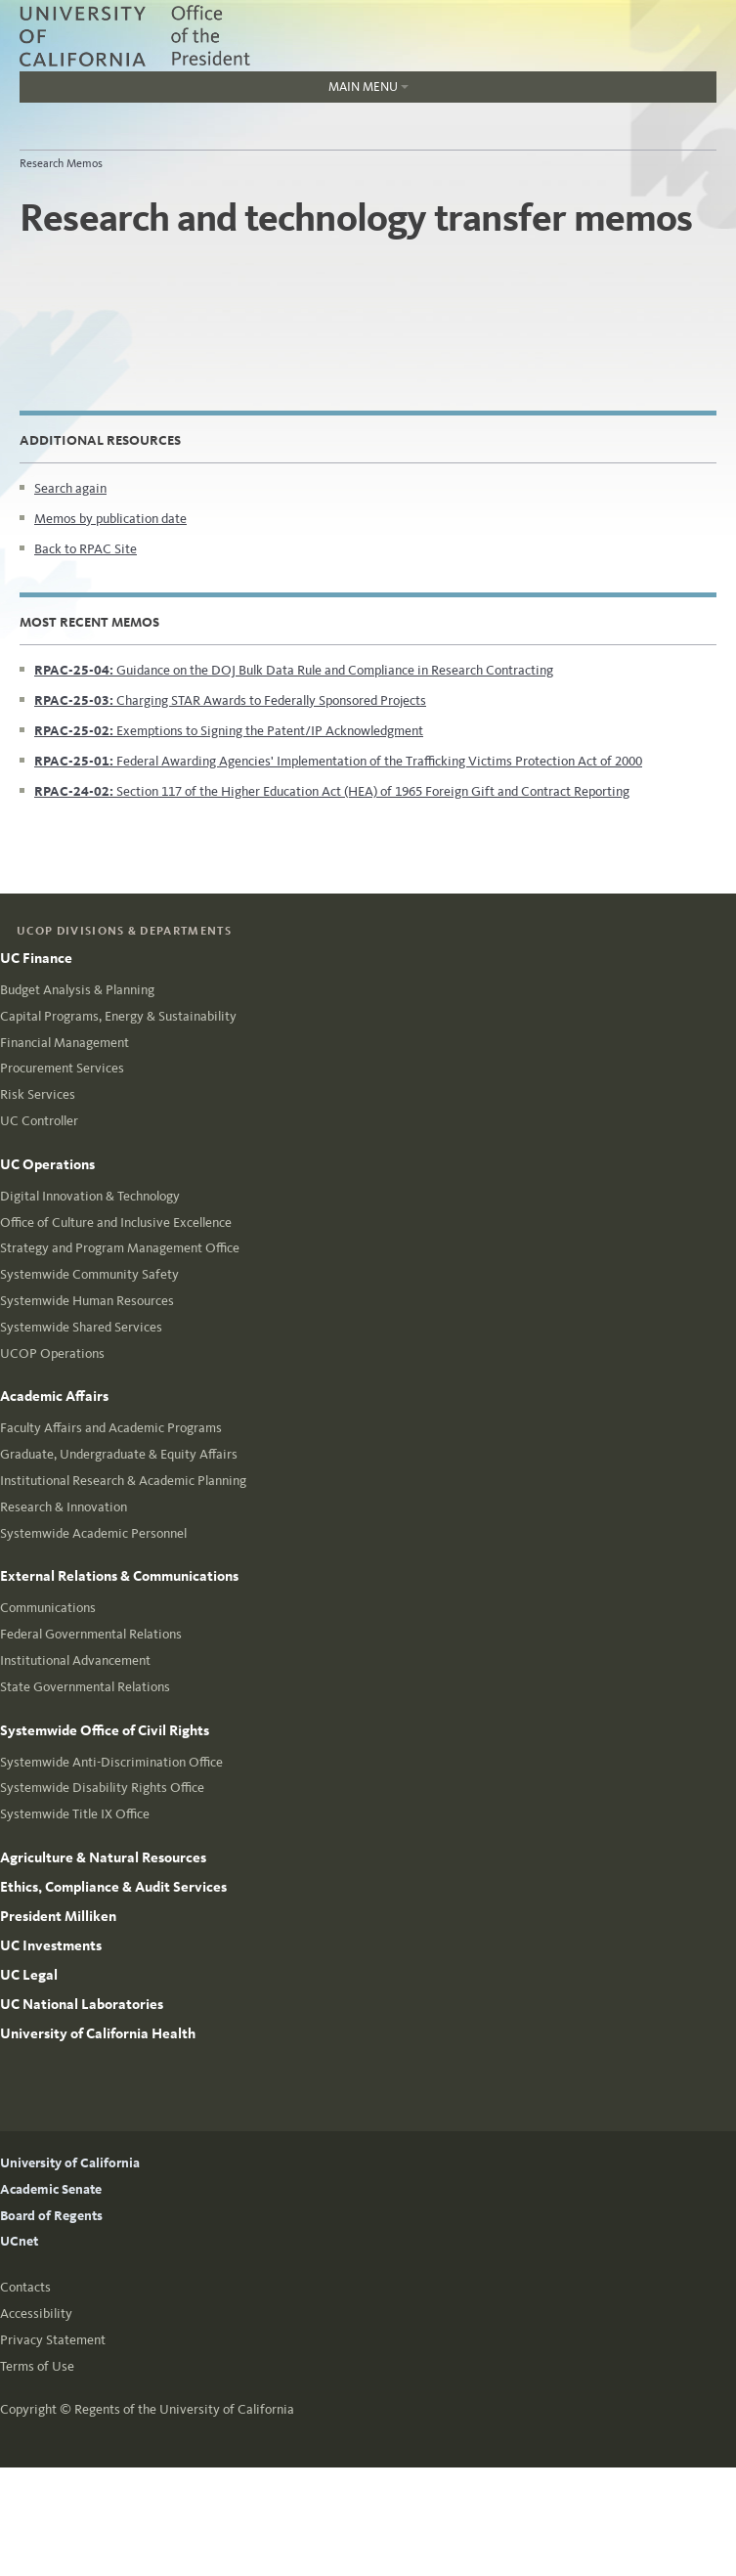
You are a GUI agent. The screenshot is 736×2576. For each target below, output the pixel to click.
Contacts (25, 2287)
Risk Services (37, 1094)
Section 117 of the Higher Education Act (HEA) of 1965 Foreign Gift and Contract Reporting (331, 791)
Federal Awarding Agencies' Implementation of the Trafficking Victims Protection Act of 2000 (338, 761)
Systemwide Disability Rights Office (102, 1787)
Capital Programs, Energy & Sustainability (118, 1016)
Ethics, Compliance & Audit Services (113, 1887)
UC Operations (47, 1164)
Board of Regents (51, 2215)
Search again (70, 488)
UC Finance (36, 958)
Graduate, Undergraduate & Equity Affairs (119, 1454)
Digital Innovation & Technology (90, 1196)
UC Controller (39, 1121)
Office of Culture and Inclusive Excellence (116, 1222)
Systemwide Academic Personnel (93, 1533)
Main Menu (214, 91)
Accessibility (36, 2313)
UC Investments (51, 1945)
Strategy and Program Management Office (119, 1248)
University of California (70, 2163)
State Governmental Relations (85, 1687)
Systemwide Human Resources (87, 1300)
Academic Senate (51, 2189)
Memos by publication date (110, 518)
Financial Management (64, 1042)
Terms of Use (37, 2366)
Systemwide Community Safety (89, 1274)
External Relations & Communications (119, 1576)
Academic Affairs (54, 1396)
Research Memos (61, 163)
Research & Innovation (63, 1507)
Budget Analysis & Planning (77, 990)
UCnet (19, 2241)
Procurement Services (62, 1068)
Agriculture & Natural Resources (103, 1857)
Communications (48, 1607)
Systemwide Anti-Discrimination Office (111, 1762)
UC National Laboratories (81, 2004)
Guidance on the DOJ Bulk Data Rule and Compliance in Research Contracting (293, 670)
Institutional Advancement (75, 1660)
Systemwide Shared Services (81, 1327)
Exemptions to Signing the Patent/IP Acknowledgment (228, 730)
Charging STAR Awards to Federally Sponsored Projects (230, 700)
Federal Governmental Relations (91, 1634)
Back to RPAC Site (85, 549)
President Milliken (58, 1916)
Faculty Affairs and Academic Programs (111, 1427)
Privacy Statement (53, 2340)
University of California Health (97, 2033)
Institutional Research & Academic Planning (123, 1480)
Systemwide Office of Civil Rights (104, 1730)
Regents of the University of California (184, 2409)
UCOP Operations (52, 1353)
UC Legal (29, 1975)
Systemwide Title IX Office (75, 1814)
